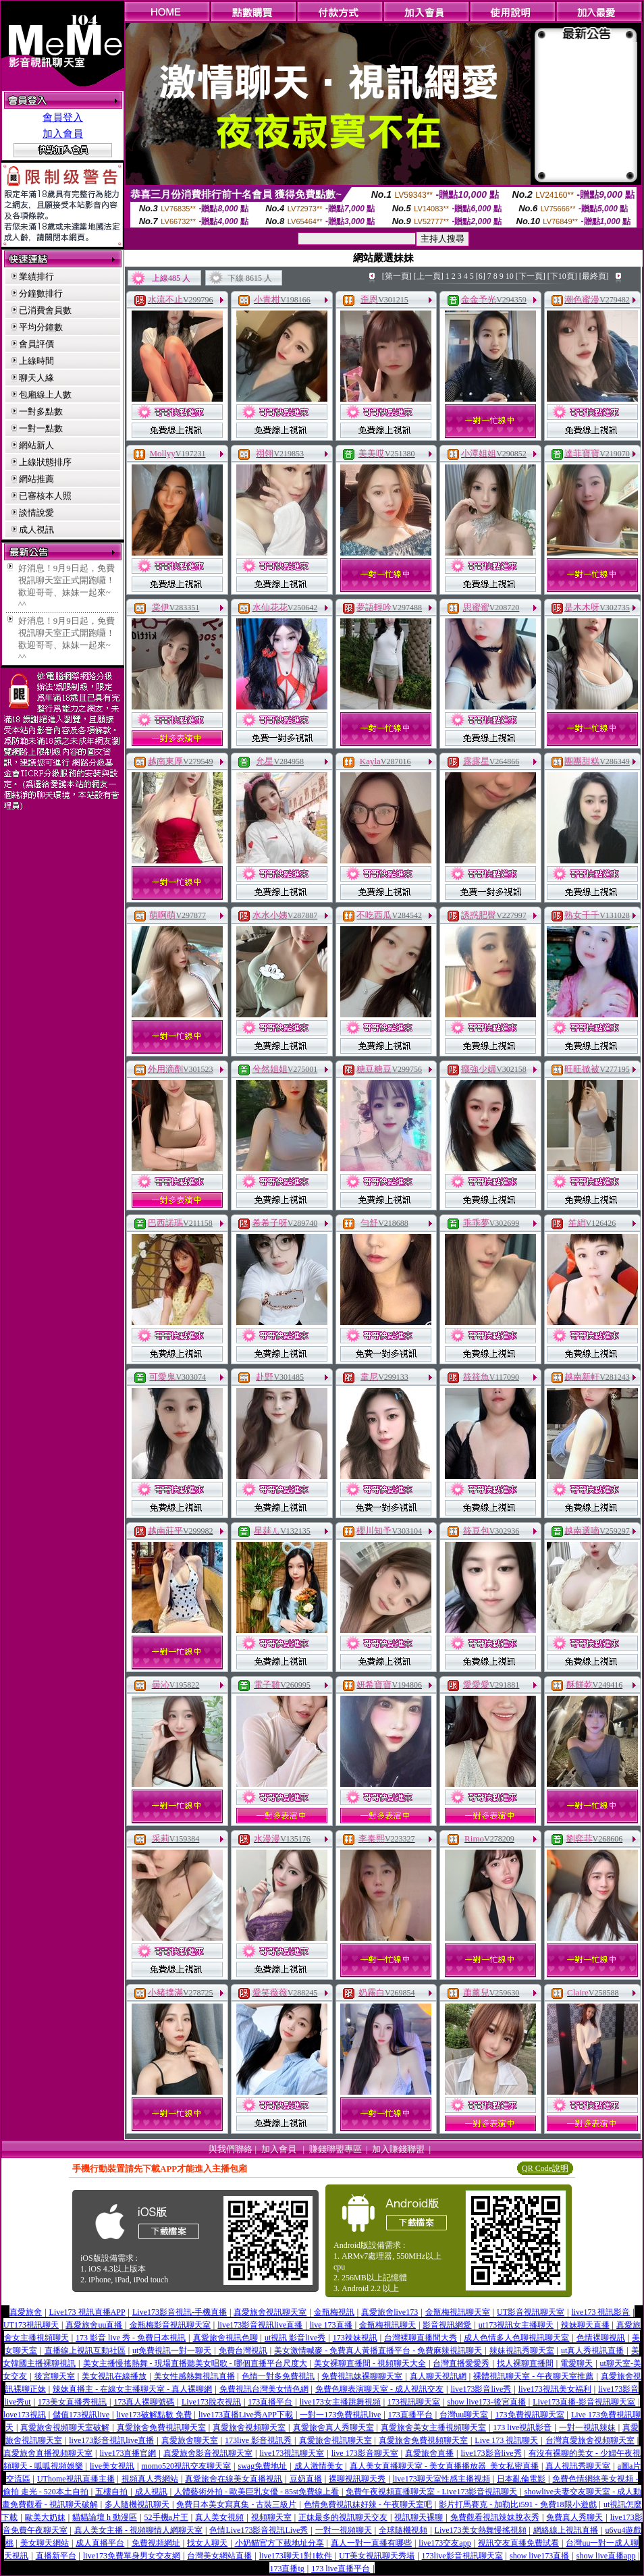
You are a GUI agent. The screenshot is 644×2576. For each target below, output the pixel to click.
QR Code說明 (545, 2168)
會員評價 (36, 344)
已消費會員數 (45, 310)
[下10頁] (562, 276)
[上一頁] (429, 276)
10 (510, 276)
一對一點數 (41, 428)
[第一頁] (397, 276)
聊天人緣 (36, 378)
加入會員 (63, 133)
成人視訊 (36, 530)
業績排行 (36, 276)
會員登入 (63, 117)
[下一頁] (530, 276)
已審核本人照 (45, 496)
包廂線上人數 (45, 395)
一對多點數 (41, 411)
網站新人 (36, 445)
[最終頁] (594, 276)
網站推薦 (36, 479)
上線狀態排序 (45, 462)
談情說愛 (36, 513)
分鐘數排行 (41, 293)
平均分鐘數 (41, 327)
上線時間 (36, 361)
